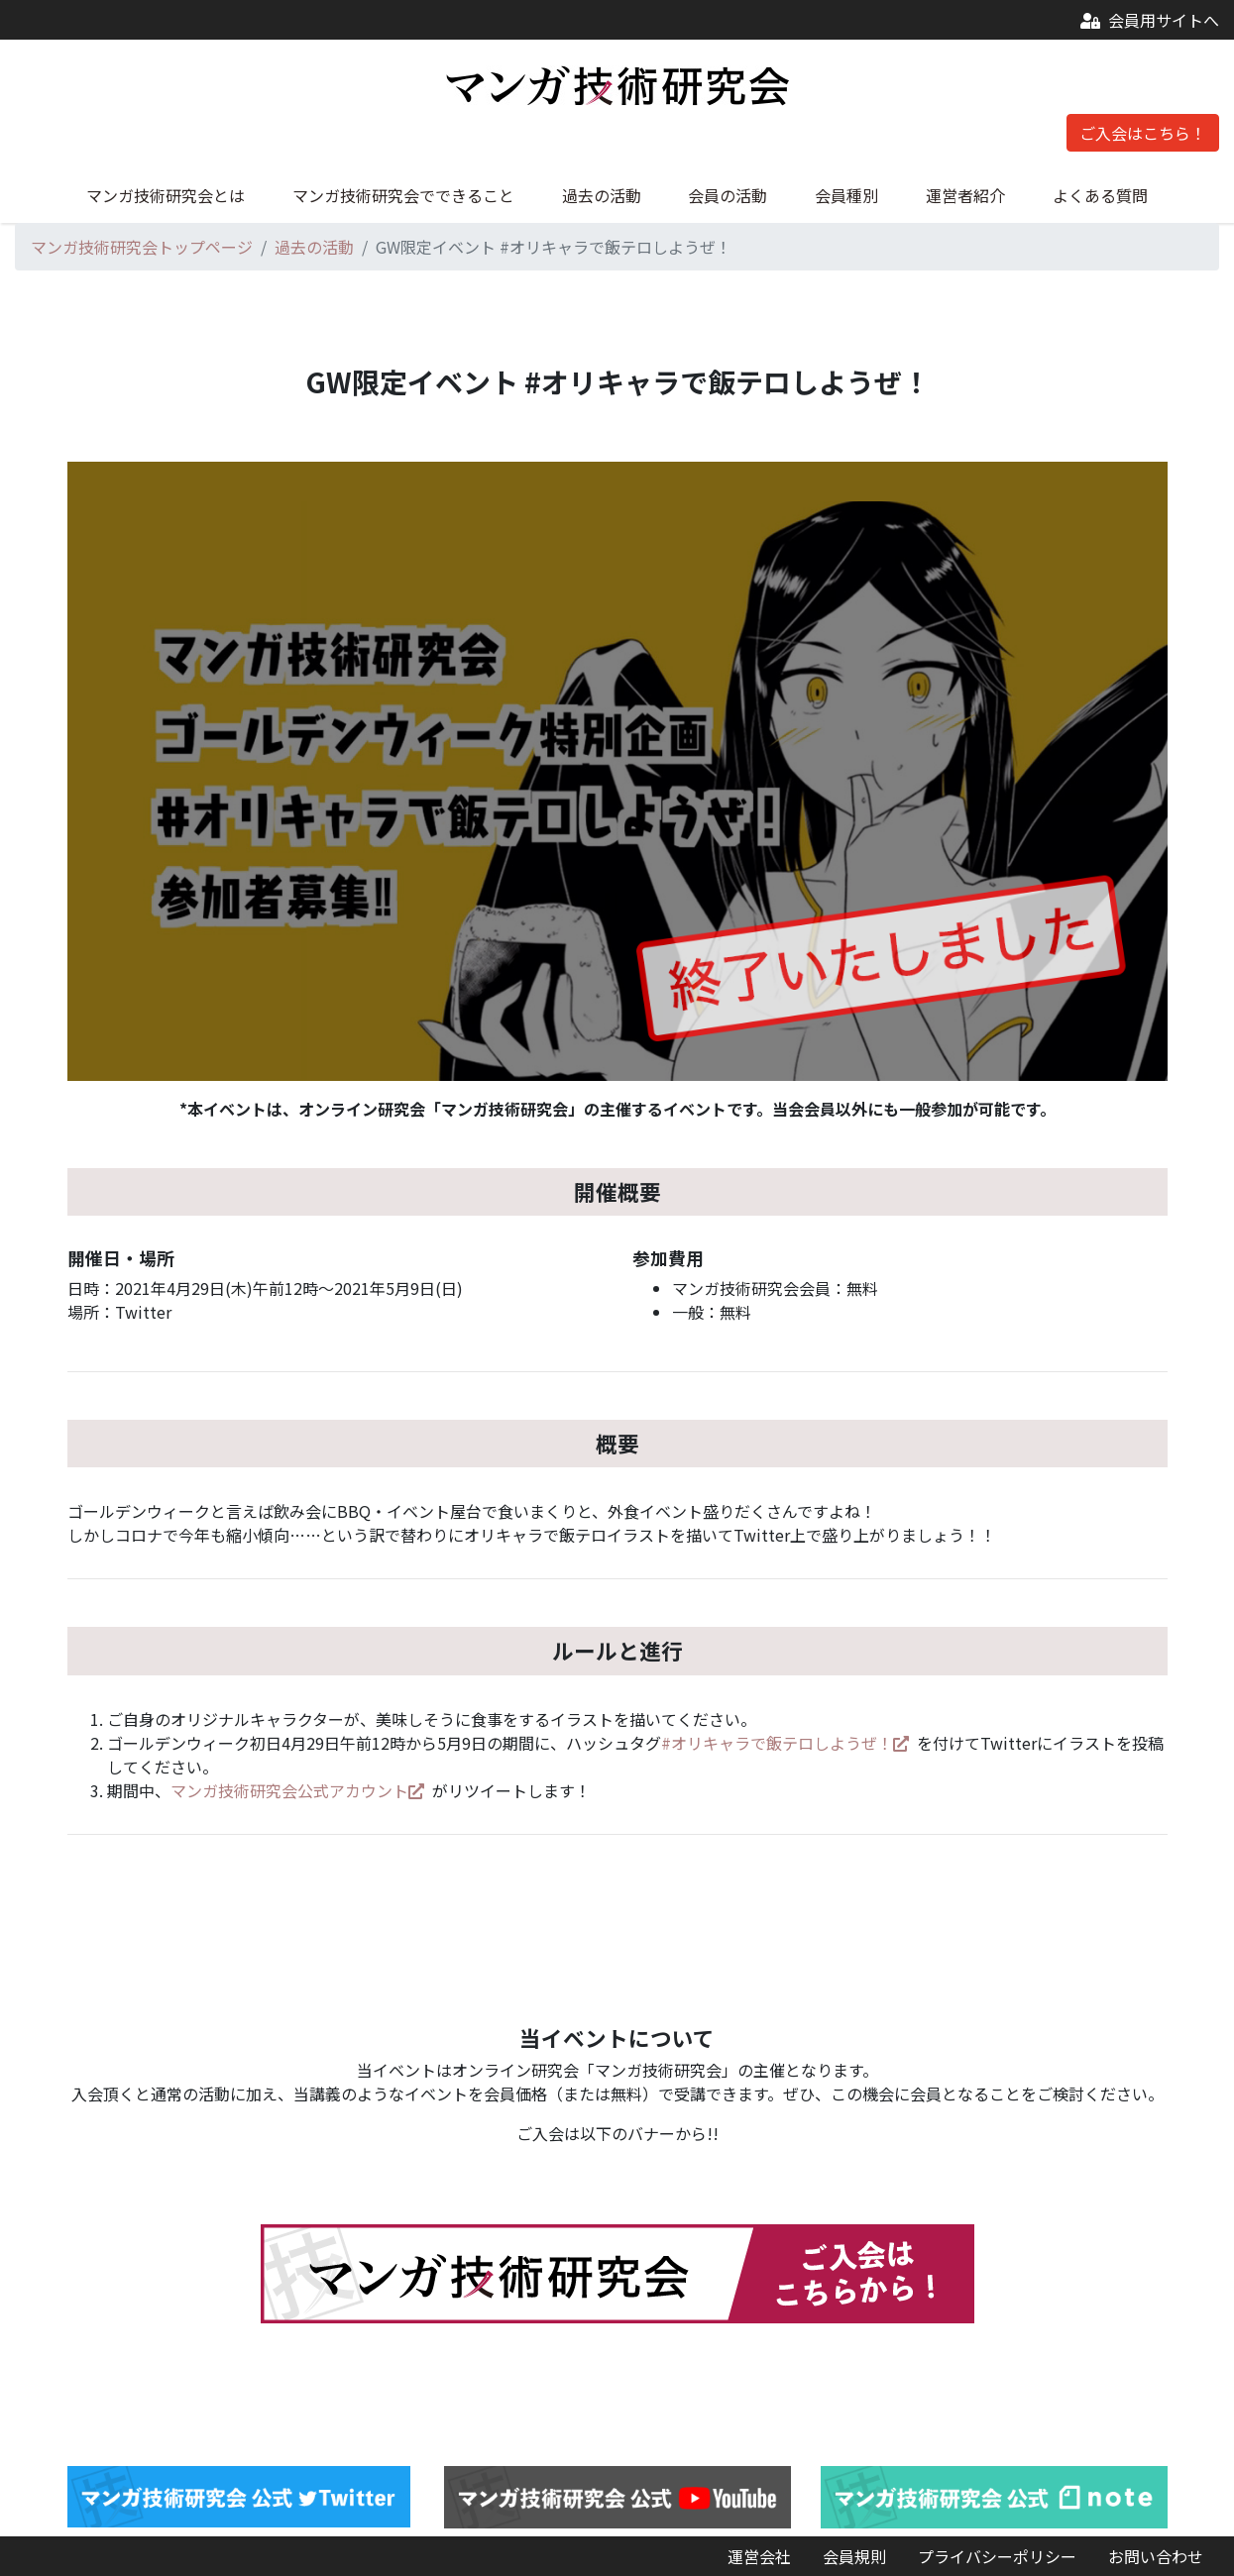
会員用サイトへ (1149, 20)
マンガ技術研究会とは (165, 195)
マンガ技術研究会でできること (403, 195)
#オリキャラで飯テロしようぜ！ (785, 1743)
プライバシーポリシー (997, 2556)
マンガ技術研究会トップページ (142, 247)
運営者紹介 (965, 195)
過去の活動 (601, 195)
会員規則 (854, 2556)
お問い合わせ (1155, 2556)
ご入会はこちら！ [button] (1142, 133)
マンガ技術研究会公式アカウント (297, 1790)
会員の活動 (727, 195)
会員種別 (846, 195)
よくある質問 (1100, 195)
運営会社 (759, 2556)
